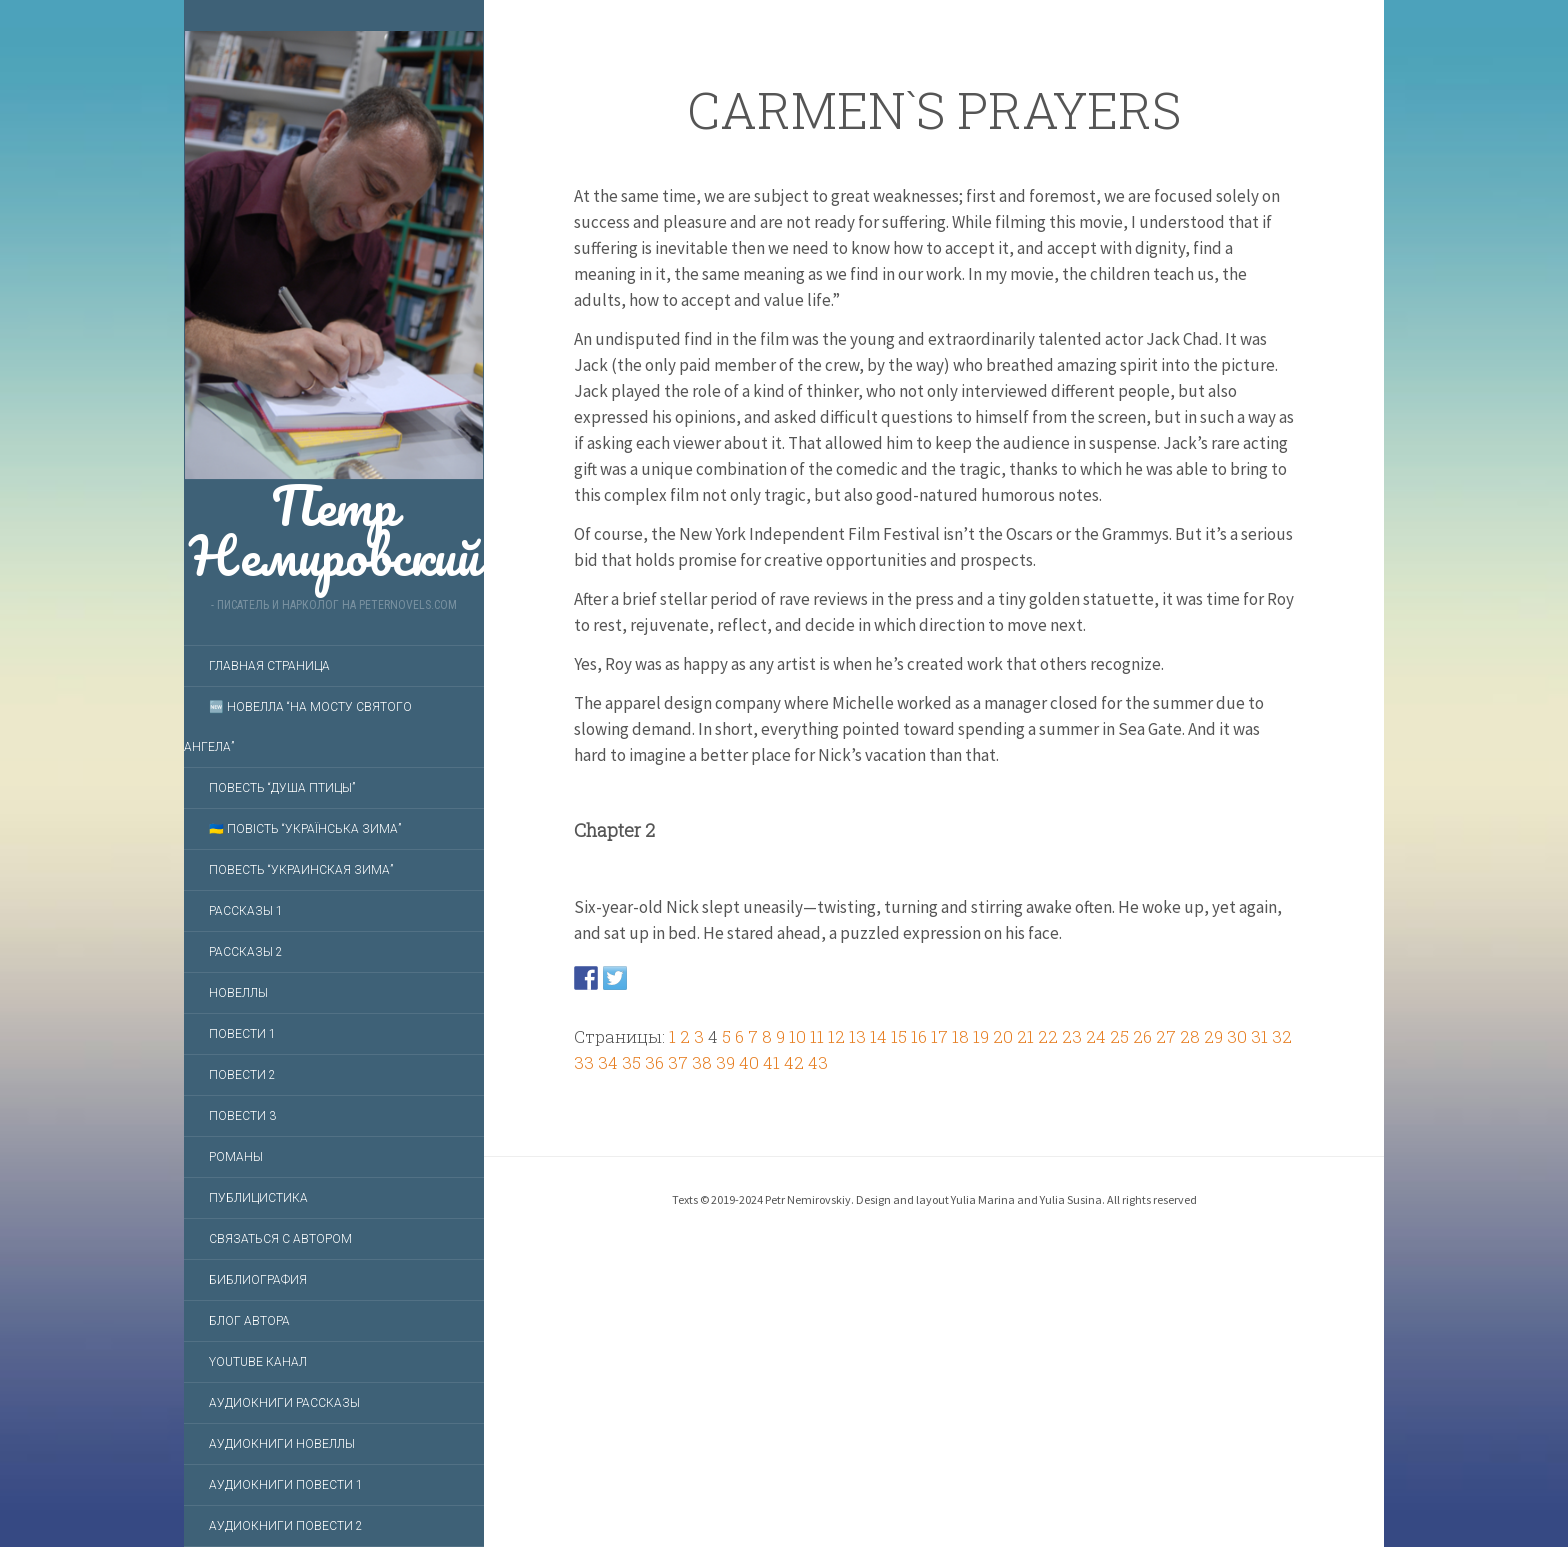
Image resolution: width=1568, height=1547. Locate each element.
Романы (236, 1157)
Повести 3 (242, 1116)
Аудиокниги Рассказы (284, 1403)
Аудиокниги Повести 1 (286, 1485)
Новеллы (238, 993)
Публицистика (258, 1198)
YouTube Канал (258, 1362)
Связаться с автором (280, 1239)
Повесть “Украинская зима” (301, 870)
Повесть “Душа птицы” (282, 788)
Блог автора (249, 1321)
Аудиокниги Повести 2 (286, 1526)
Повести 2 (242, 1075)
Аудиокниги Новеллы (282, 1444)
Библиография (258, 1280)
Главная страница (269, 666)
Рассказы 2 (246, 952)
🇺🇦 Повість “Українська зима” (305, 829)
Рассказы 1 (246, 911)
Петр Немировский (334, 305)
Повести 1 (242, 1034)
